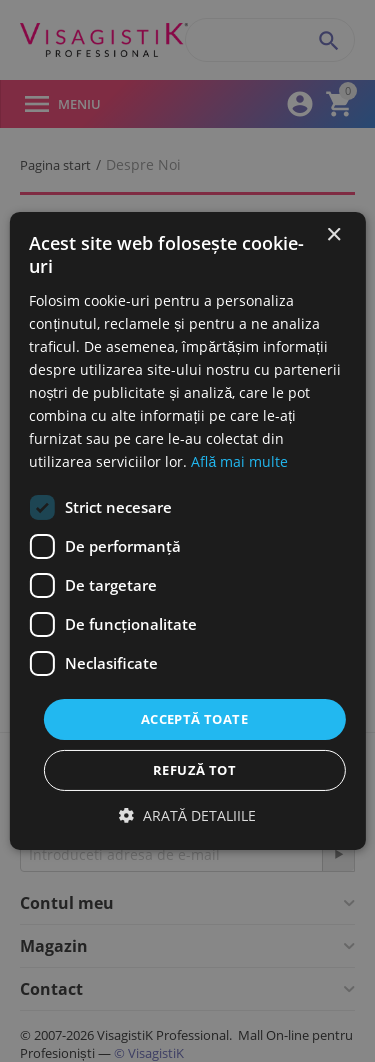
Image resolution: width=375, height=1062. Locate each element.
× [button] (333, 235)
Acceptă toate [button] (194, 718)
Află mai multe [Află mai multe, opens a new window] (239, 461)
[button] (187, 815)
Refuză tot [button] (194, 770)
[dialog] (187, 531)
